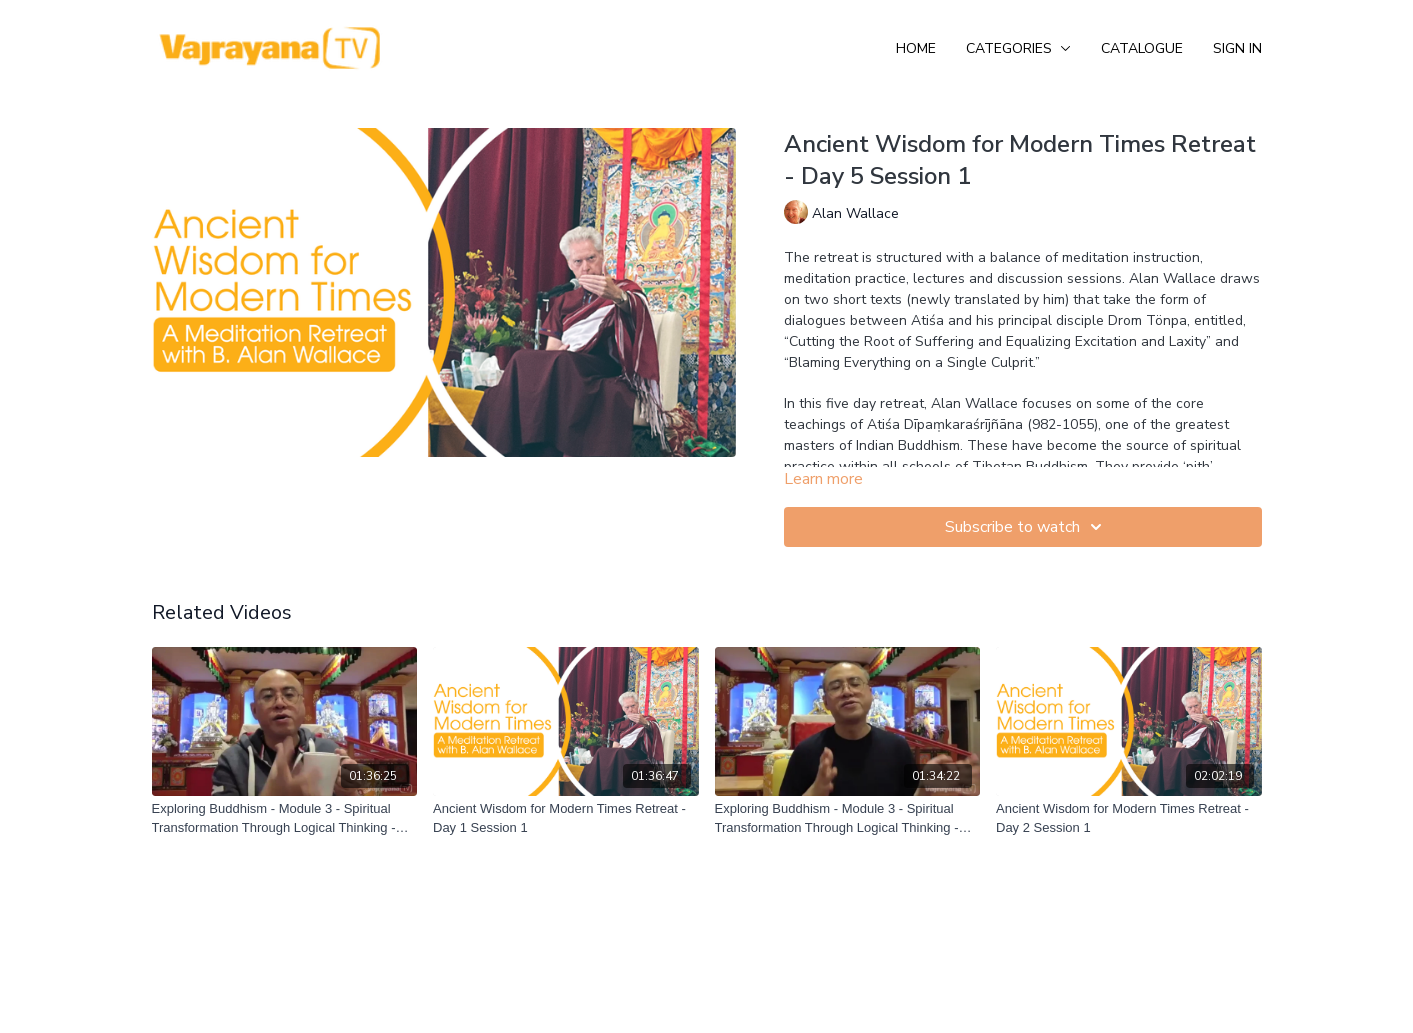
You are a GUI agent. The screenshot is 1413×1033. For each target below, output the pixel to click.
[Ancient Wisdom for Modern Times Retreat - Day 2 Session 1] (1129, 818)
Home (916, 48)
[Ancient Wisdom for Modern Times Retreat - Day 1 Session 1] (566, 818)
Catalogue (1142, 48)
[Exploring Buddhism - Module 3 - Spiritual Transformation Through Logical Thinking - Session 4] (285, 818)
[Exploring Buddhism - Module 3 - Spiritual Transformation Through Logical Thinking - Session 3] (848, 818)
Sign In (1237, 48)
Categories (1018, 48)
